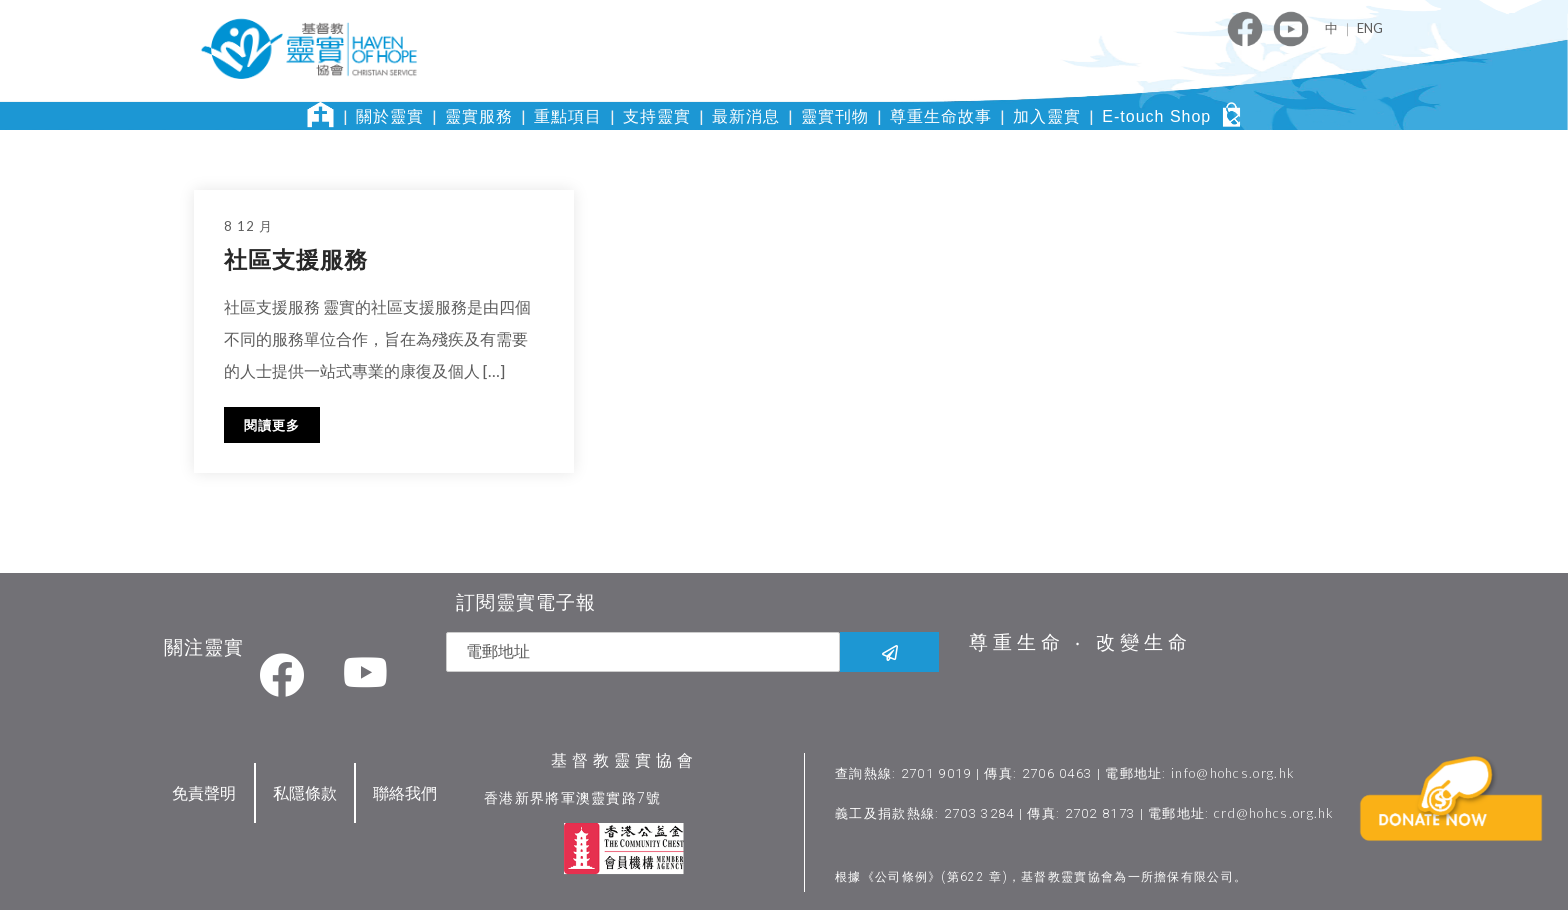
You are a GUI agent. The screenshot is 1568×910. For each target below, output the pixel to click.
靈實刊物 (835, 116)
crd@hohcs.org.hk (1275, 811)
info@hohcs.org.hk (1234, 771)
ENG (1370, 28)
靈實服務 (479, 116)
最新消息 (746, 116)
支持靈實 (657, 116)
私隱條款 (305, 790)
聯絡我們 (405, 790)
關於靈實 (390, 116)
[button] (1455, 830)
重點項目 (568, 116)
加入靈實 (1047, 116)
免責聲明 (204, 790)
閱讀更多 (272, 425)
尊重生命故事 (941, 116)
